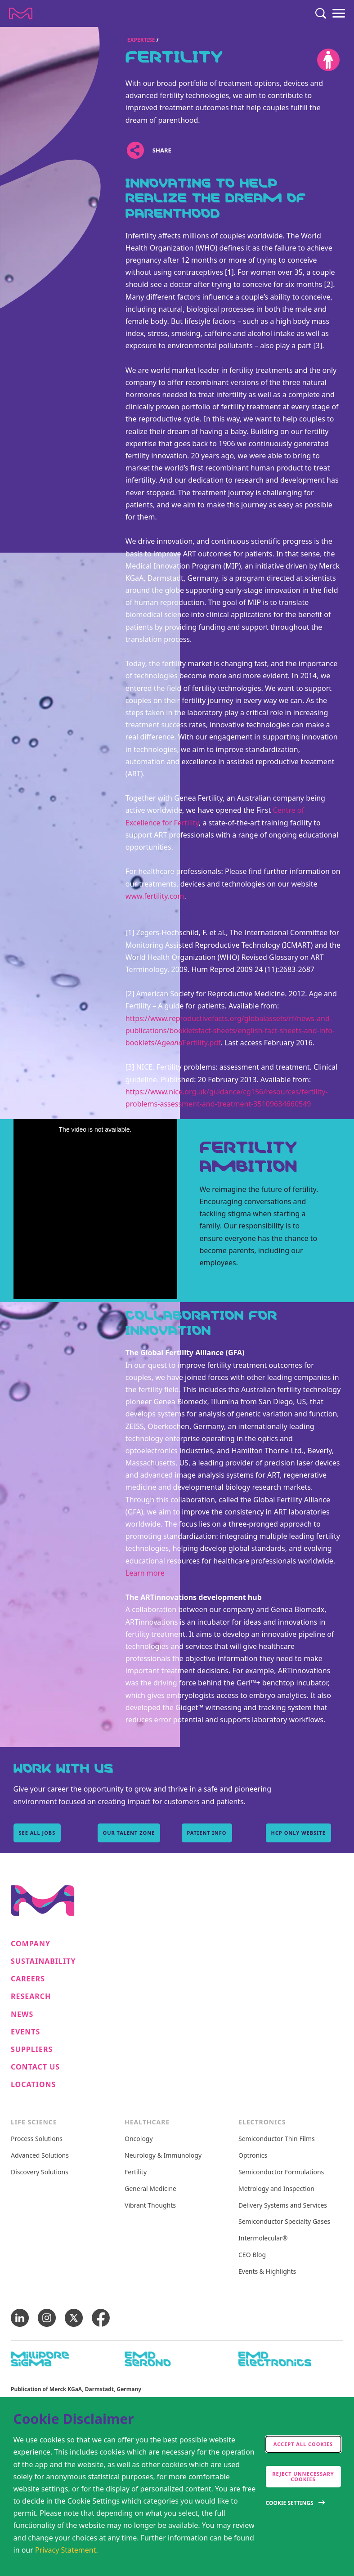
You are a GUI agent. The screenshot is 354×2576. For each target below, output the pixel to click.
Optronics (252, 2155)
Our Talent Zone (129, 1832)
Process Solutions (37, 2139)
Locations (33, 2084)
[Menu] (339, 13)
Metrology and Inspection (276, 2189)
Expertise (141, 40)
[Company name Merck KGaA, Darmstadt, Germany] (20, 13)
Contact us (35, 2067)
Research (31, 1996)
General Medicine (150, 2189)
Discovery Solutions (39, 2172)
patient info (207, 1832)
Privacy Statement (65, 2550)
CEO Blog (252, 2255)
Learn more (145, 1573)
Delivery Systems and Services (282, 2205)
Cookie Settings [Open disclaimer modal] (290, 2503)
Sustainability (43, 1961)
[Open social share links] (135, 150)
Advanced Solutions (40, 2155)
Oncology (139, 2139)
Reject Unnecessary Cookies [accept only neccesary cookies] (303, 2476)
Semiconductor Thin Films (276, 2139)
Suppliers (32, 2049)
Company (30, 1944)
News (22, 2014)
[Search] (320, 13)
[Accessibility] (328, 60)
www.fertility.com (154, 896)
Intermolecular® (262, 2238)
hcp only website (298, 1832)
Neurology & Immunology (163, 2155)
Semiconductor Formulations (281, 2172)
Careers (28, 1979)
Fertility (136, 2172)
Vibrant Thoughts (150, 2205)
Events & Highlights (267, 2272)
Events (25, 2032)
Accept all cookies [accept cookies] (303, 2444)
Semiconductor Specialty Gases (284, 2222)
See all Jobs (37, 1832)
